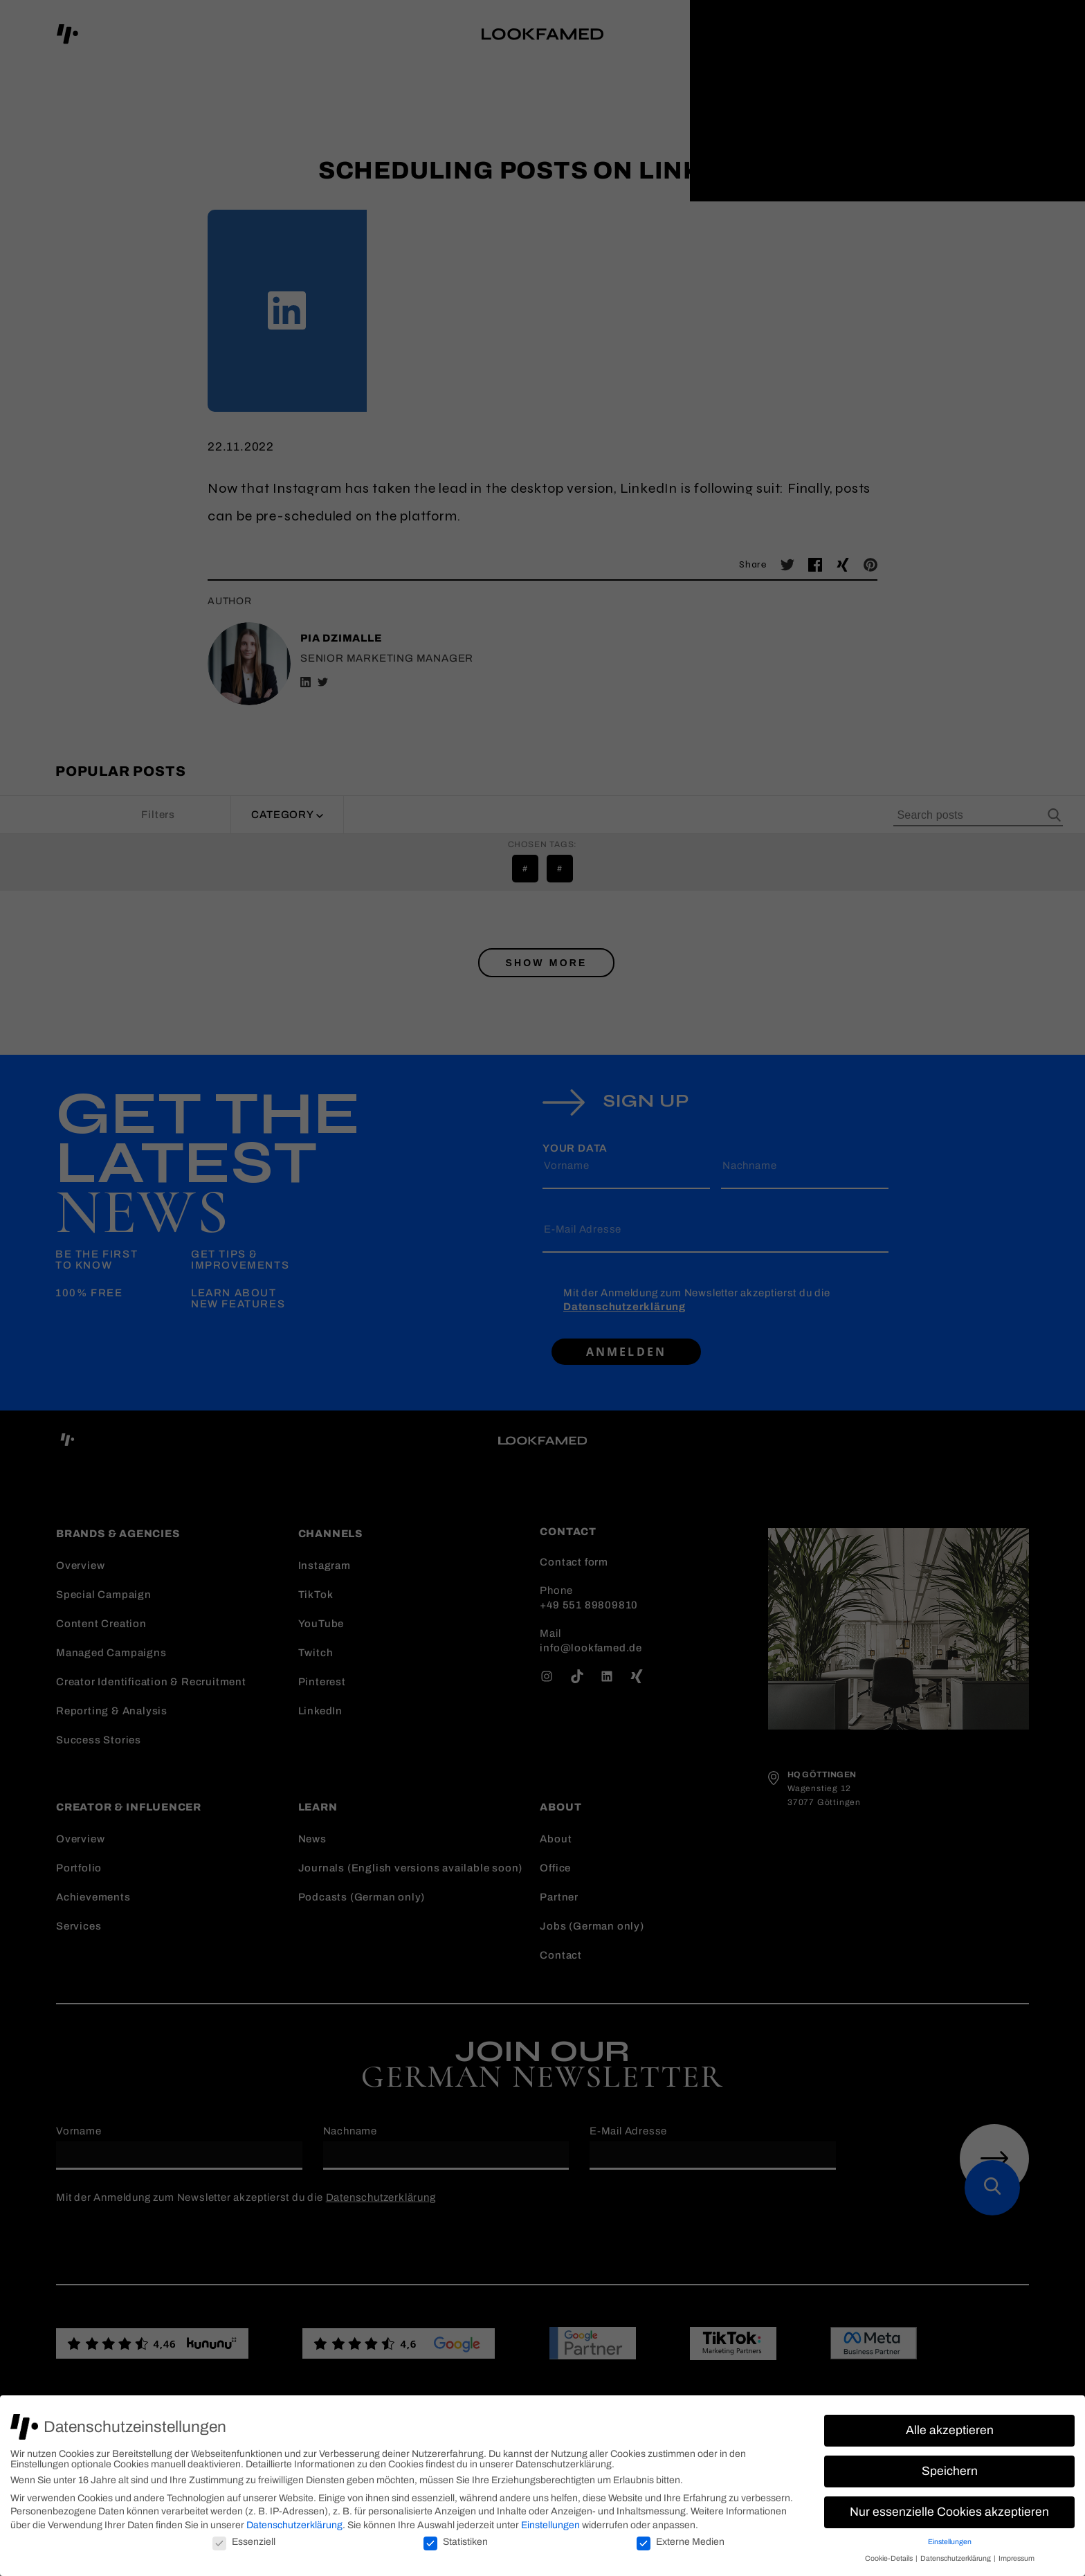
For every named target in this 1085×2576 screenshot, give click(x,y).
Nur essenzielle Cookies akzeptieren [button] (949, 2512)
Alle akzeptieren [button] (950, 2430)
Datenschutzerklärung (294, 2525)
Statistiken (455, 2542)
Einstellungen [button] (950, 2542)
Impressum (1016, 2558)
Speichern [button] (950, 2471)
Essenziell (243, 2542)
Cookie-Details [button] (889, 2558)
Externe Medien (680, 2542)
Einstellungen (550, 2525)
